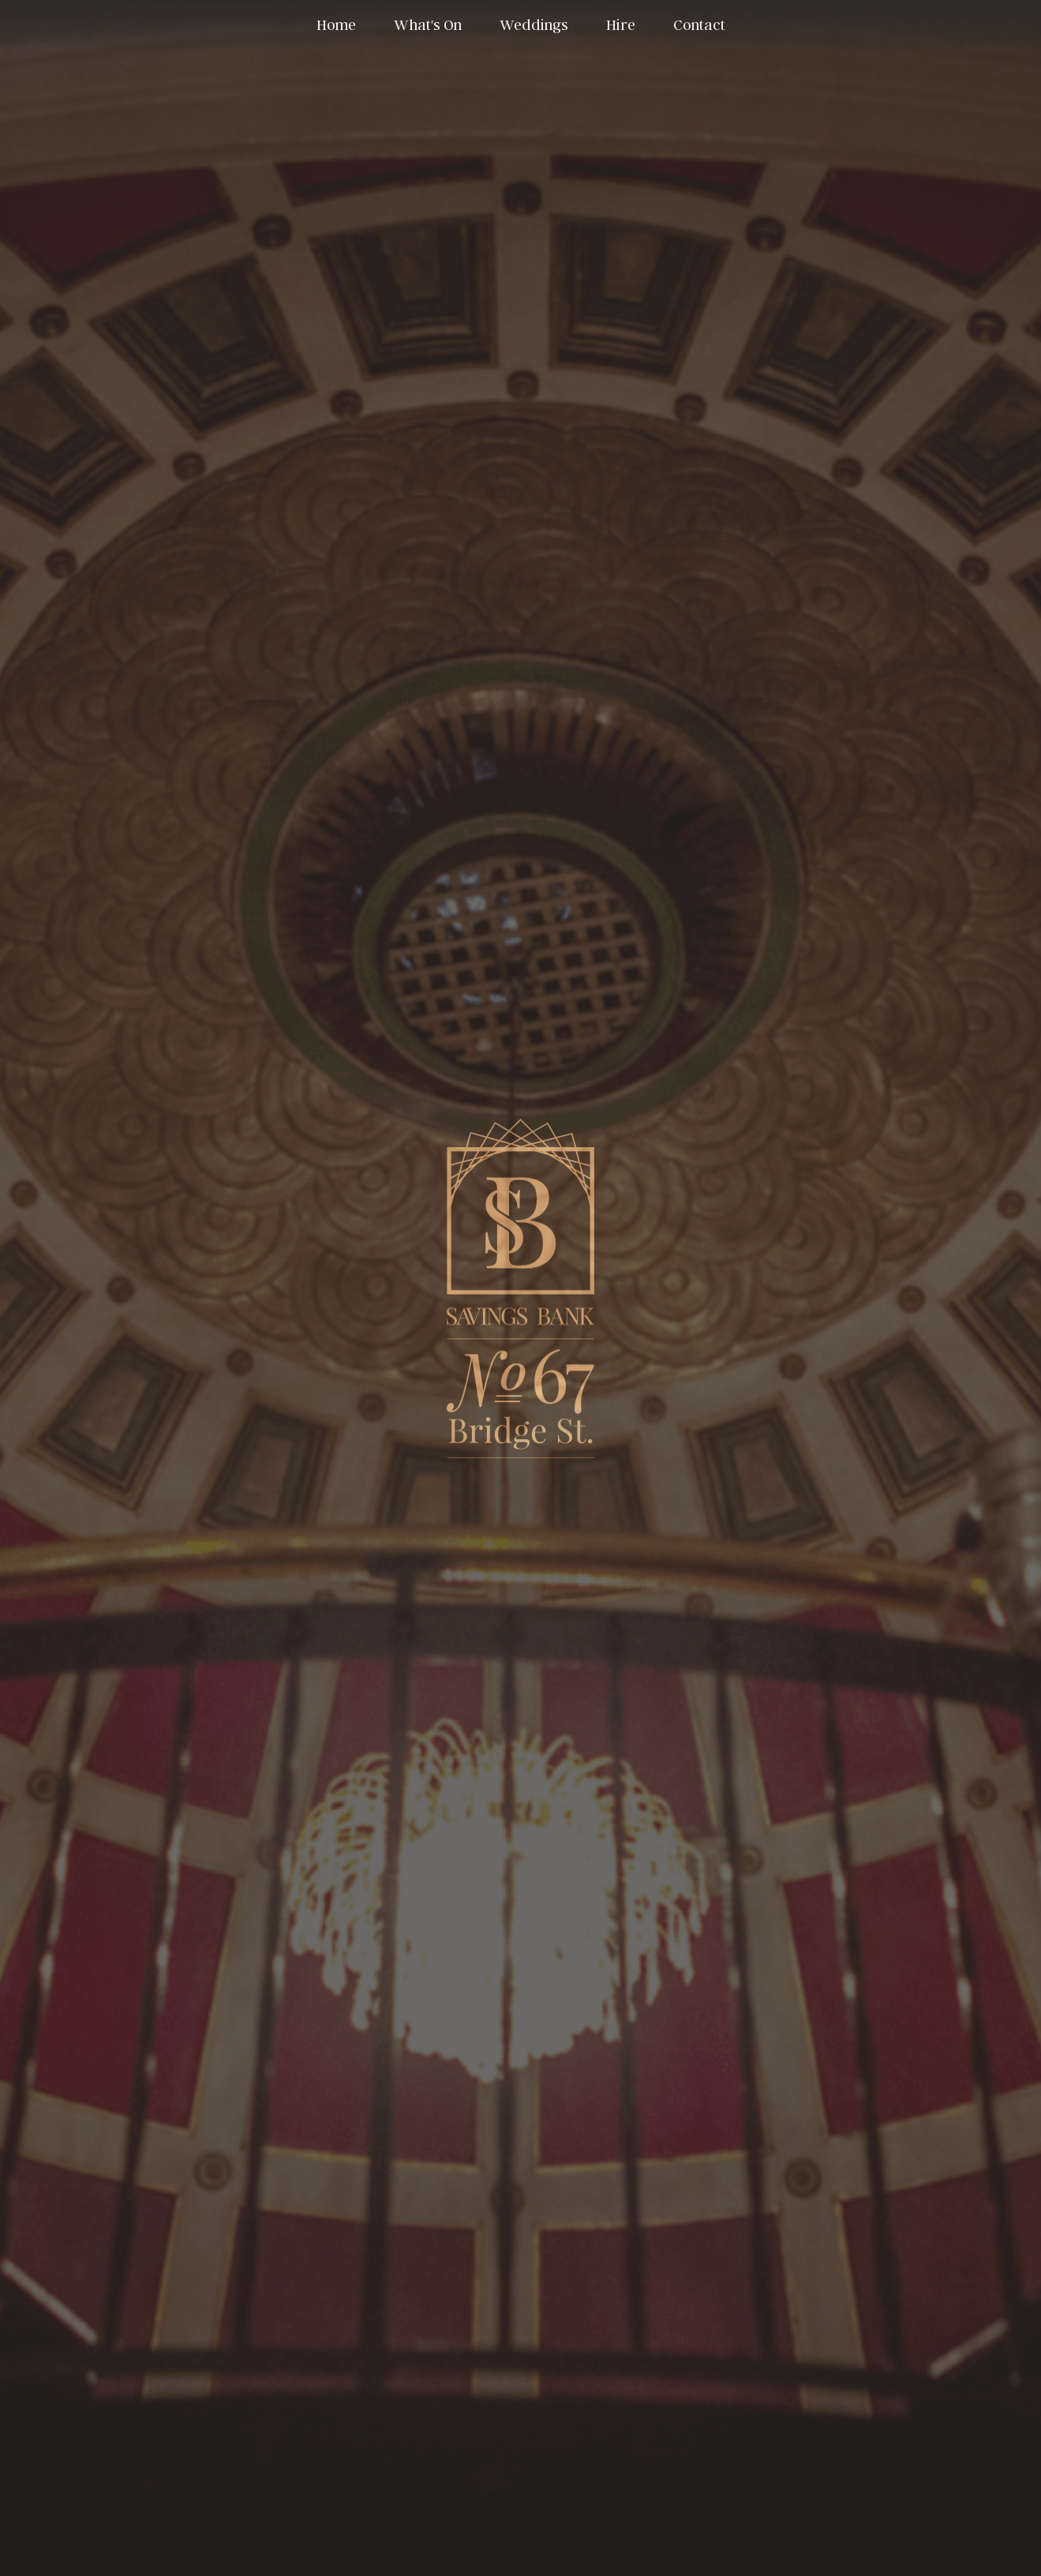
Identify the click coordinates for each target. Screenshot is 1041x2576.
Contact (699, 24)
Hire (620, 24)
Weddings (534, 24)
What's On (428, 24)
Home (336, 24)
